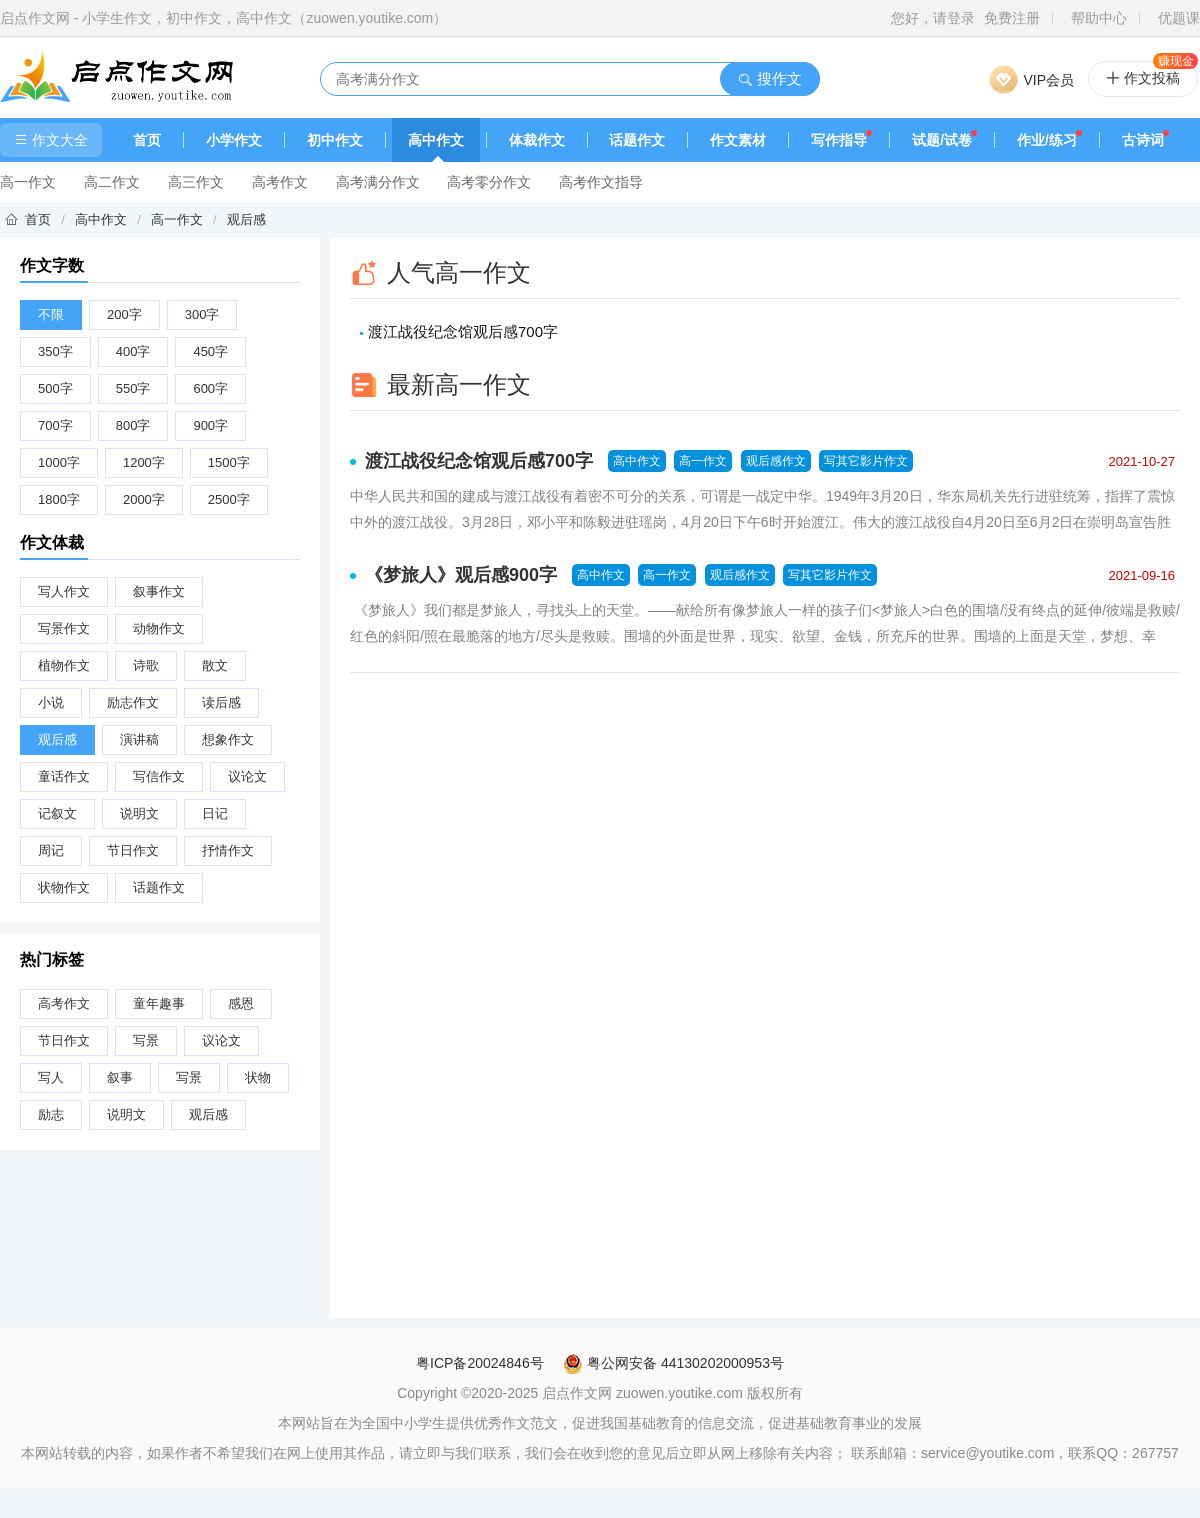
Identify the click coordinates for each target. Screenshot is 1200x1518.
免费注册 (1012, 18)
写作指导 (839, 140)
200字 (124, 314)
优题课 (1179, 18)
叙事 (120, 1077)
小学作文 (234, 140)
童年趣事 (159, 1003)
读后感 (221, 702)
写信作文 (159, 776)
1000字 (59, 462)
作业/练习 (1047, 140)
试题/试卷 (942, 140)
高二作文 (112, 182)
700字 (55, 425)
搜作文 (769, 78)
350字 (55, 351)
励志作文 (133, 702)
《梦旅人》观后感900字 (461, 575)
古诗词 (1143, 140)
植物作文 (64, 665)
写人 (51, 1077)
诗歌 (146, 665)
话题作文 (637, 140)
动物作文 (159, 628)
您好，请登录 (933, 18)
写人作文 (64, 591)
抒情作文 (228, 850)
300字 (202, 314)
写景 (146, 1040)
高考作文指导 (601, 182)
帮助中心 (1099, 18)
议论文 (247, 776)
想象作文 (228, 739)
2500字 (229, 499)
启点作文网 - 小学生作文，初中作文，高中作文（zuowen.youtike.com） (223, 18)
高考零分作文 (489, 182)
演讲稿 (139, 739)
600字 (210, 388)
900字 (210, 425)
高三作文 (196, 182)
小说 (51, 702)
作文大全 (51, 140)
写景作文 (64, 628)
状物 (258, 1077)
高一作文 (28, 182)
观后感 (246, 219)
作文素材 (738, 140)
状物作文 (64, 887)
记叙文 (57, 813)
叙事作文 (159, 591)
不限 (51, 314)
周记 (51, 850)
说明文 (139, 813)
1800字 (59, 499)
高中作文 (436, 140)
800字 (133, 425)
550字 (133, 388)
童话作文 (64, 776)
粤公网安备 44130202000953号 (673, 1363)
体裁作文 (537, 140)
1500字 (229, 462)
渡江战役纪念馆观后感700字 (463, 331)
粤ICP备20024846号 (480, 1363)
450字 (210, 351)
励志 (51, 1114)
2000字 (144, 499)
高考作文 (280, 182)
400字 (133, 351)
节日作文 (133, 850)
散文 (215, 665)
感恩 (241, 1003)
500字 (55, 388)
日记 (215, 813)
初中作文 (335, 140)
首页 (147, 140)
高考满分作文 (378, 182)
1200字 (144, 462)
